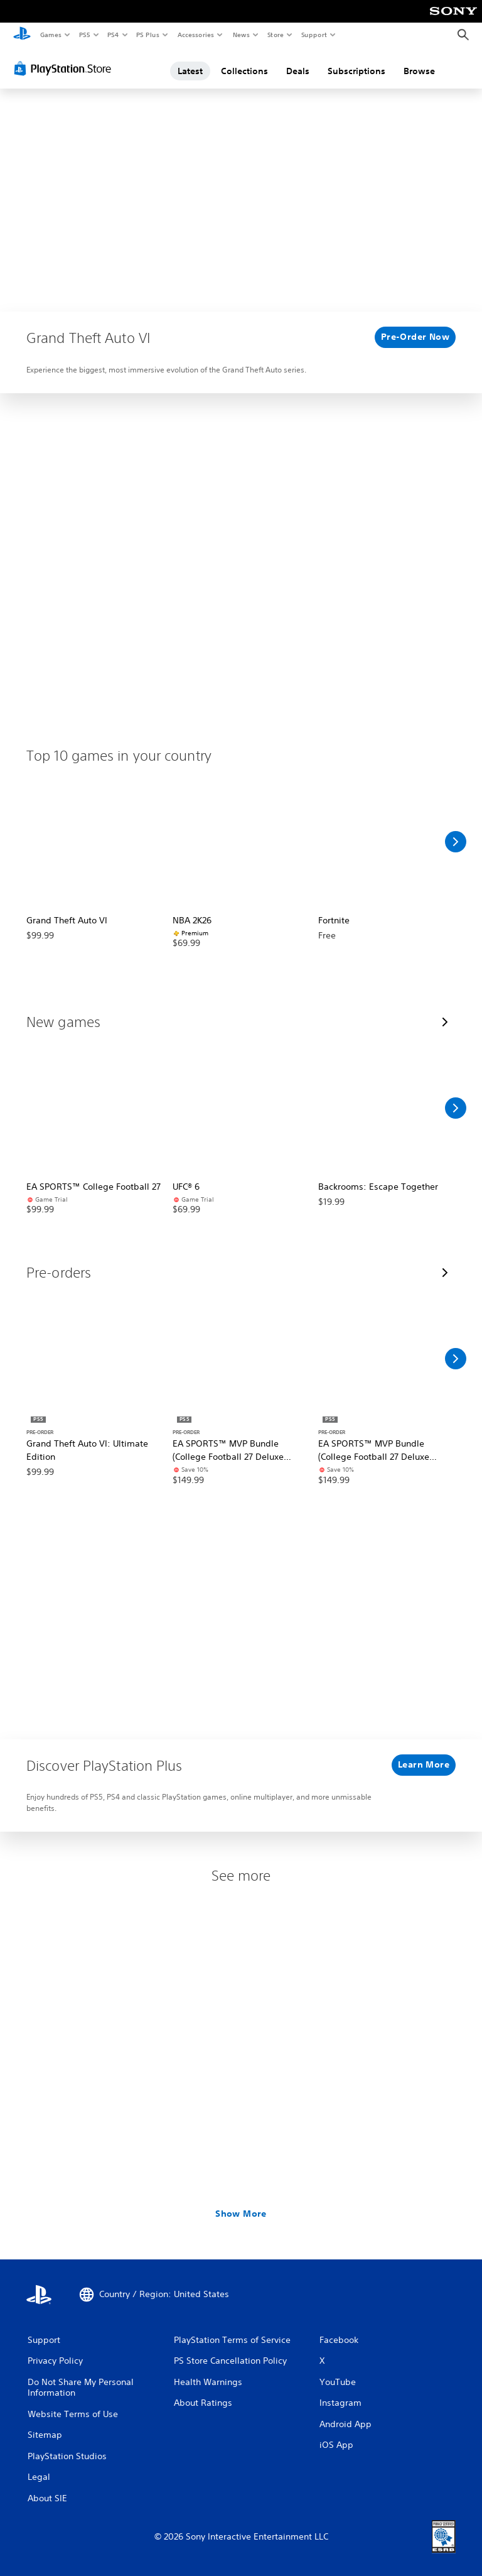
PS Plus (148, 34)
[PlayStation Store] (65, 68)
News (241, 34)
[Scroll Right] (455, 841)
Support (313, 34)
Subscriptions (356, 71)
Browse (419, 71)
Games (50, 34)
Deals (297, 71)
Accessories (195, 34)
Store (275, 34)
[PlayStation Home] (22, 35)
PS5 (84, 34)
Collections (244, 71)
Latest (190, 71)
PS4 (113, 34)
